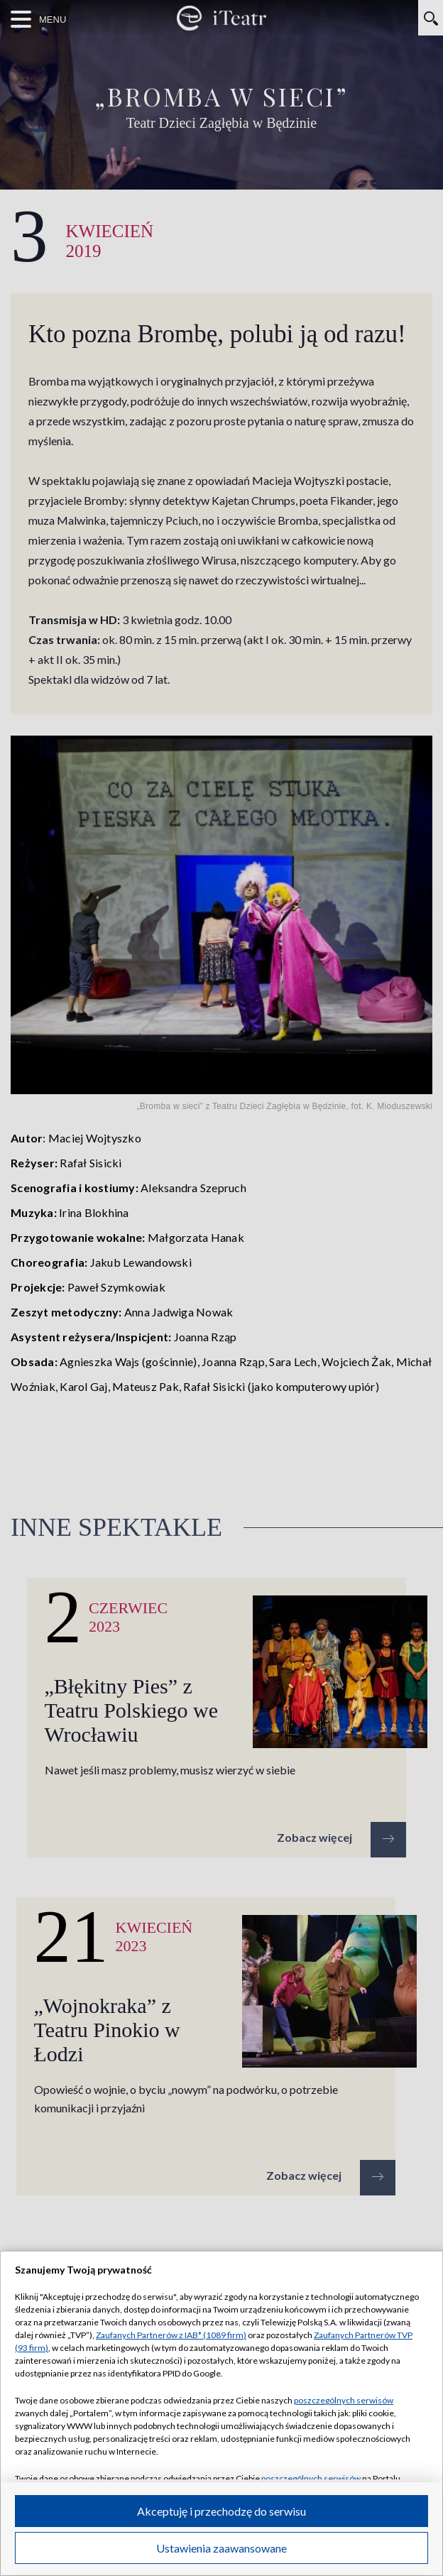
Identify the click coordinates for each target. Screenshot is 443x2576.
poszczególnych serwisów (343, 2400)
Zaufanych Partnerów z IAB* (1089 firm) (171, 2335)
